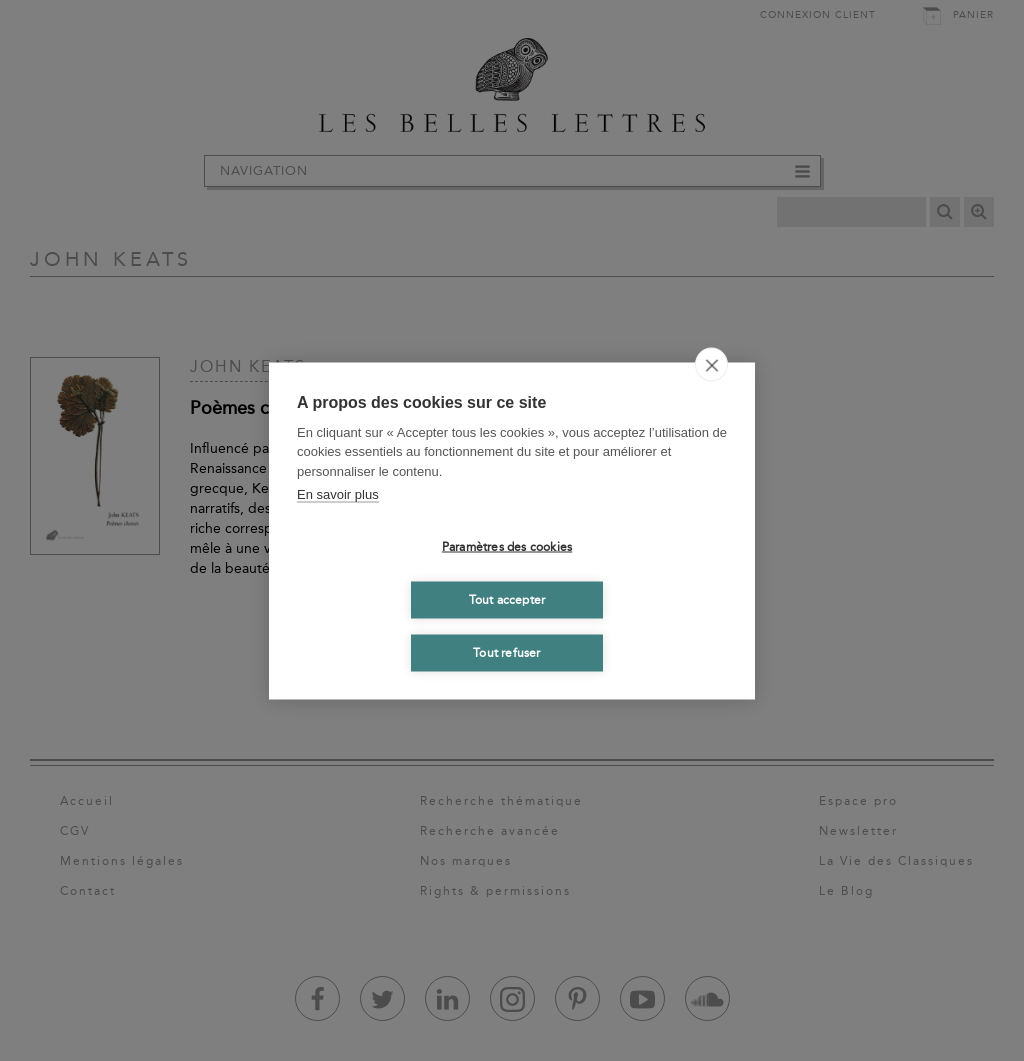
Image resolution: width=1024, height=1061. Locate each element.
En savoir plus (338, 494)
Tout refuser (506, 653)
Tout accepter (507, 600)
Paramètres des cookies (507, 547)
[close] (711, 364)
